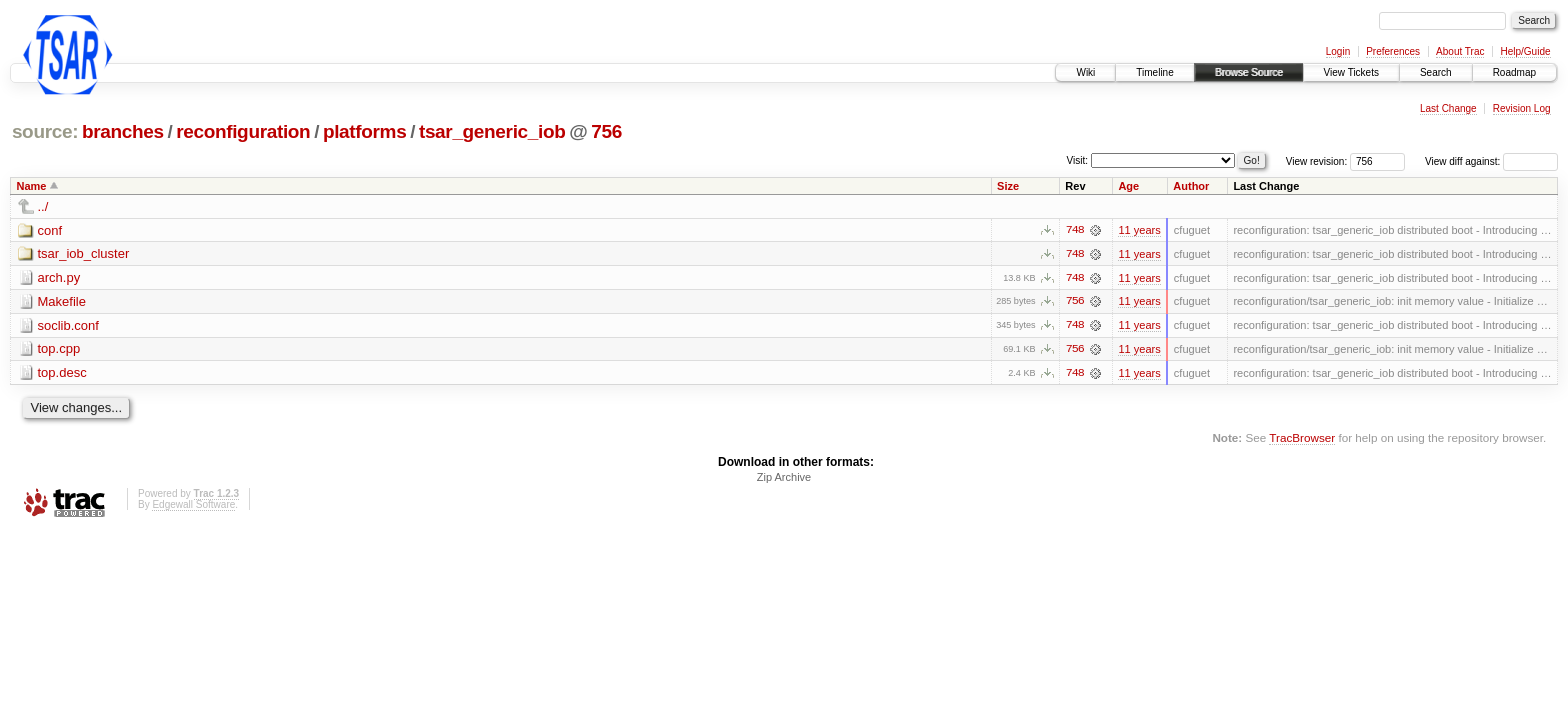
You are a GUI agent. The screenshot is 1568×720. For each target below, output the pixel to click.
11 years (1139, 230)
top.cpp (59, 350)
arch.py (59, 278)
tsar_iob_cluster (84, 254)
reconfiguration (243, 131)
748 (1075, 230)
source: (45, 131)
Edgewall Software (193, 506)
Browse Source (1249, 72)
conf (50, 230)
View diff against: (1491, 161)
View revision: (1317, 161)
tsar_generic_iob (492, 131)
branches (123, 131)
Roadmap (1514, 72)
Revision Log (1522, 108)
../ (43, 206)
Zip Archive (784, 479)
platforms (365, 131)
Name (32, 186)
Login (1338, 51)
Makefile (62, 302)
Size (1008, 186)
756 (606, 131)
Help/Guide (1525, 51)
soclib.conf (68, 326)
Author (1191, 186)
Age (1128, 186)
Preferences (1393, 51)
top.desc (62, 374)
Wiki (1085, 72)
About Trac (1460, 51)
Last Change (1448, 108)
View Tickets (1351, 72)
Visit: (1078, 160)
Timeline (1154, 72)
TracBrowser (1302, 438)
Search (1436, 72)
